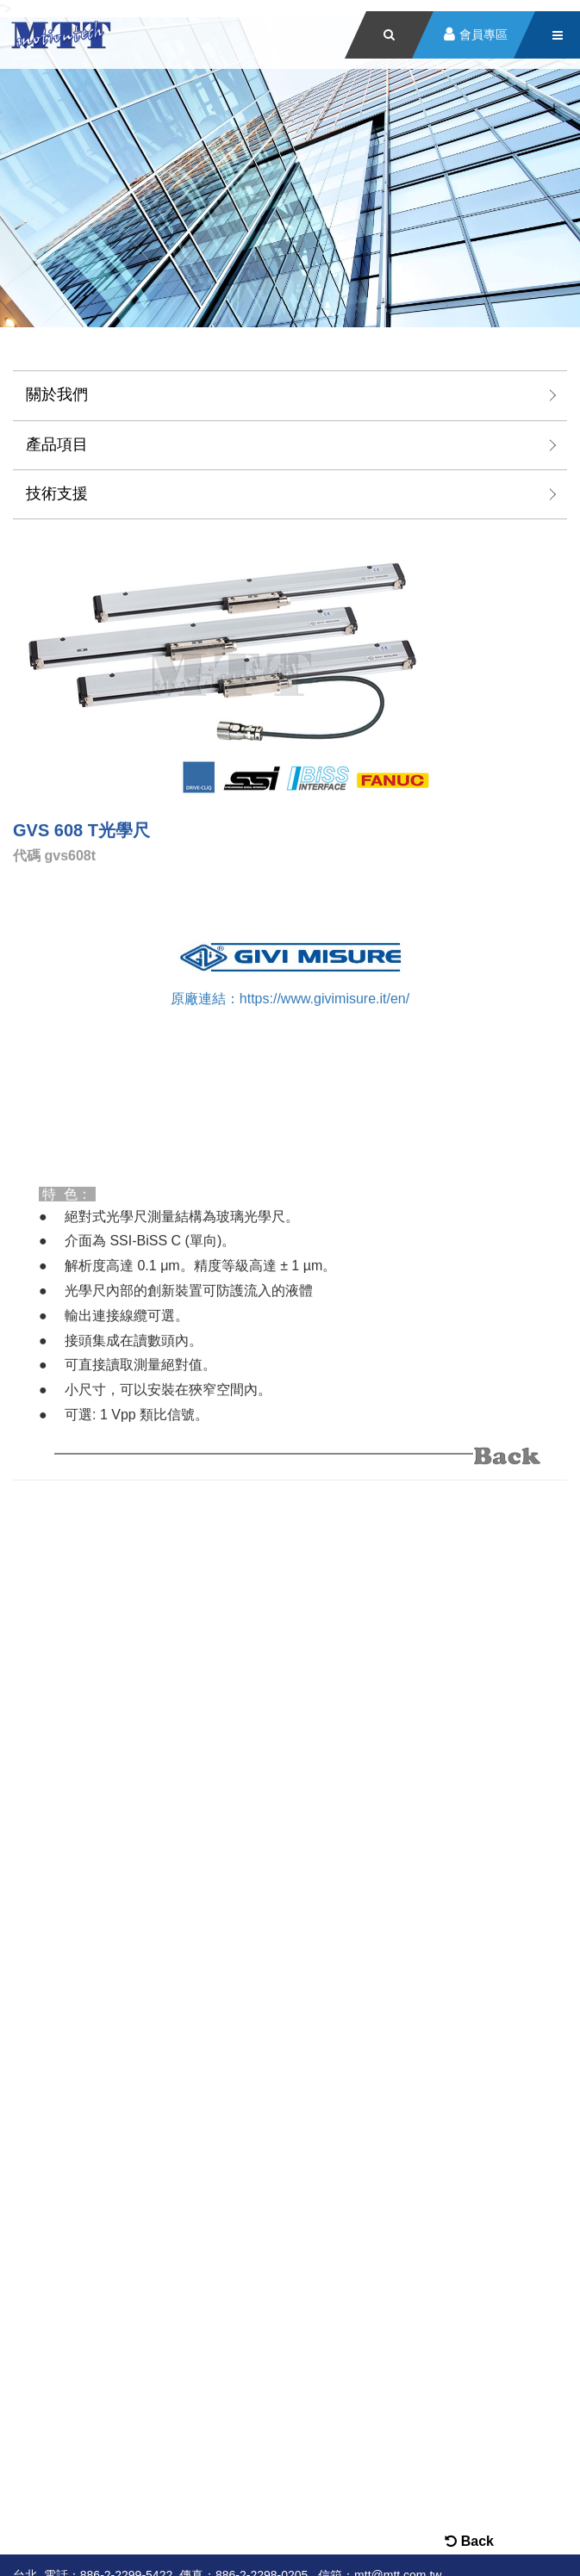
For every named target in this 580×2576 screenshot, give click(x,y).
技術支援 (57, 493)
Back (469, 2541)
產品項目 (57, 444)
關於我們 (57, 394)
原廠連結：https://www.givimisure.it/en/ (290, 997)
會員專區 (483, 34)
